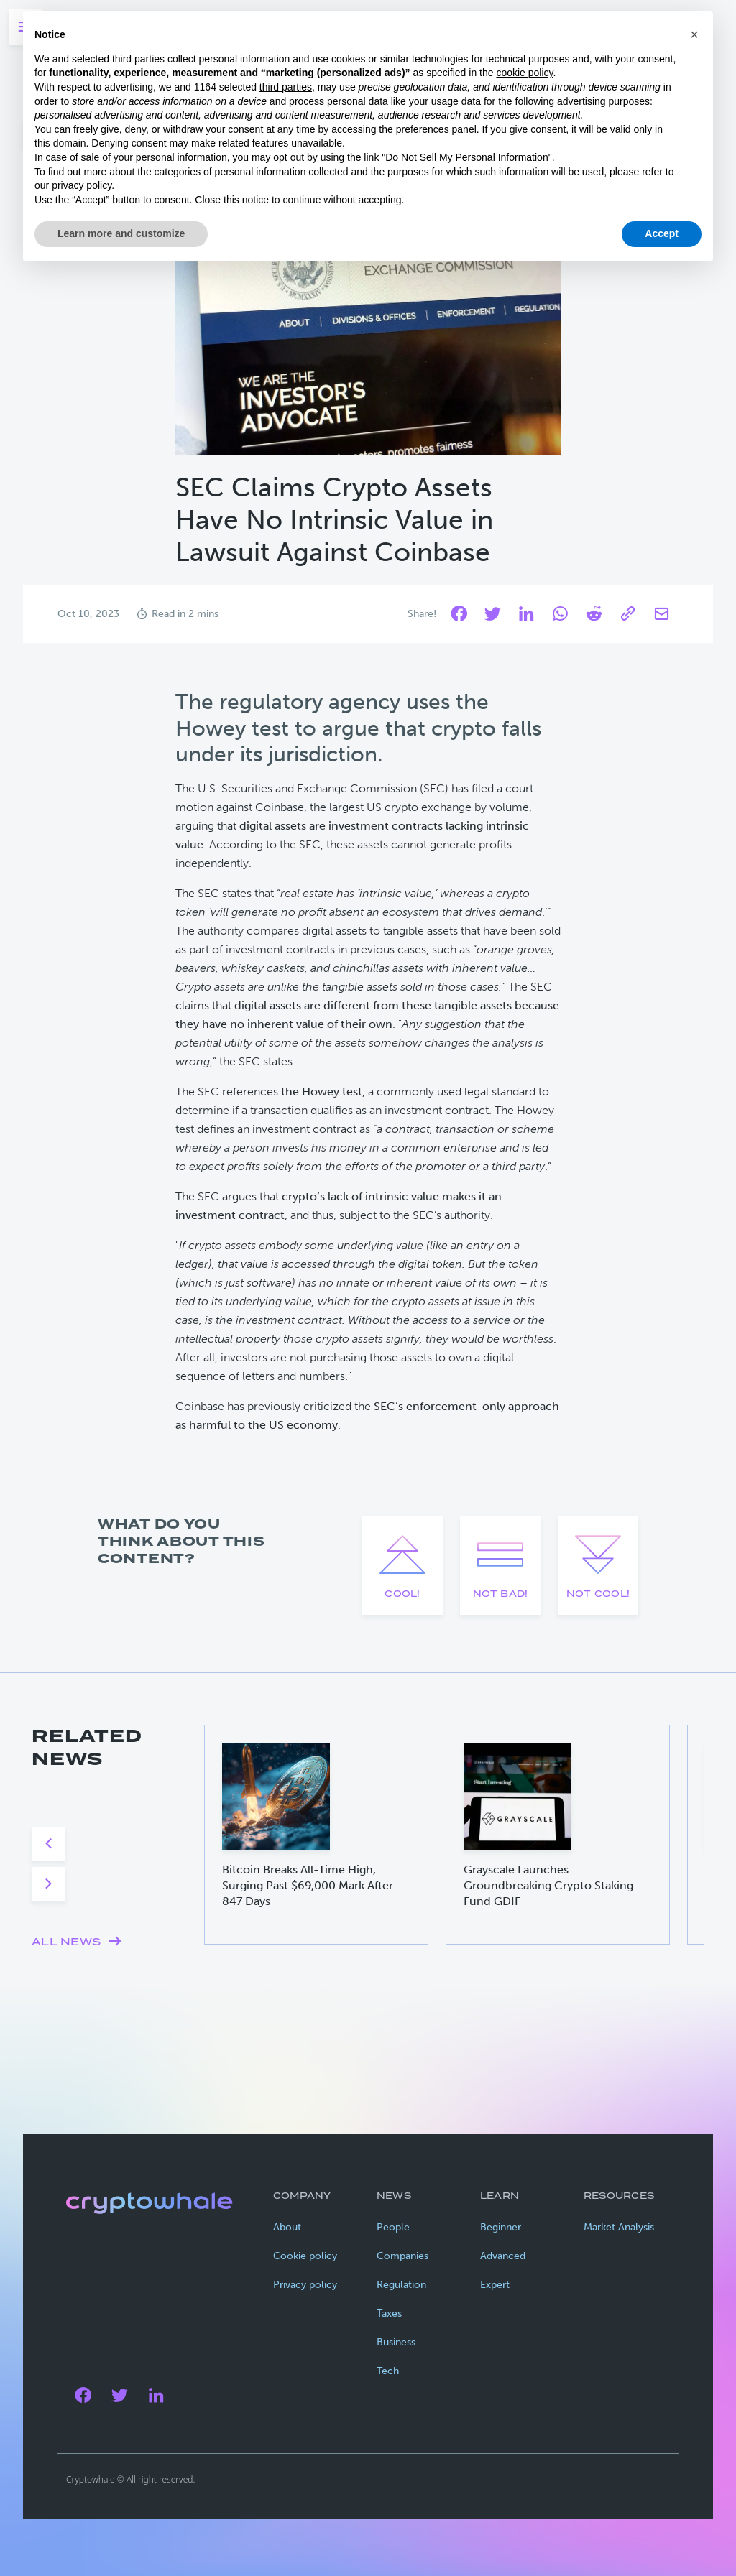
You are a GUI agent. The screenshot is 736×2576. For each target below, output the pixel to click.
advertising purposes (603, 101)
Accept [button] (661, 233)
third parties (285, 87)
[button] (694, 34)
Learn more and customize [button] (121, 233)
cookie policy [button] (524, 72)
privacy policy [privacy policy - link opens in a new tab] (81, 185)
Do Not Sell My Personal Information (466, 157)
